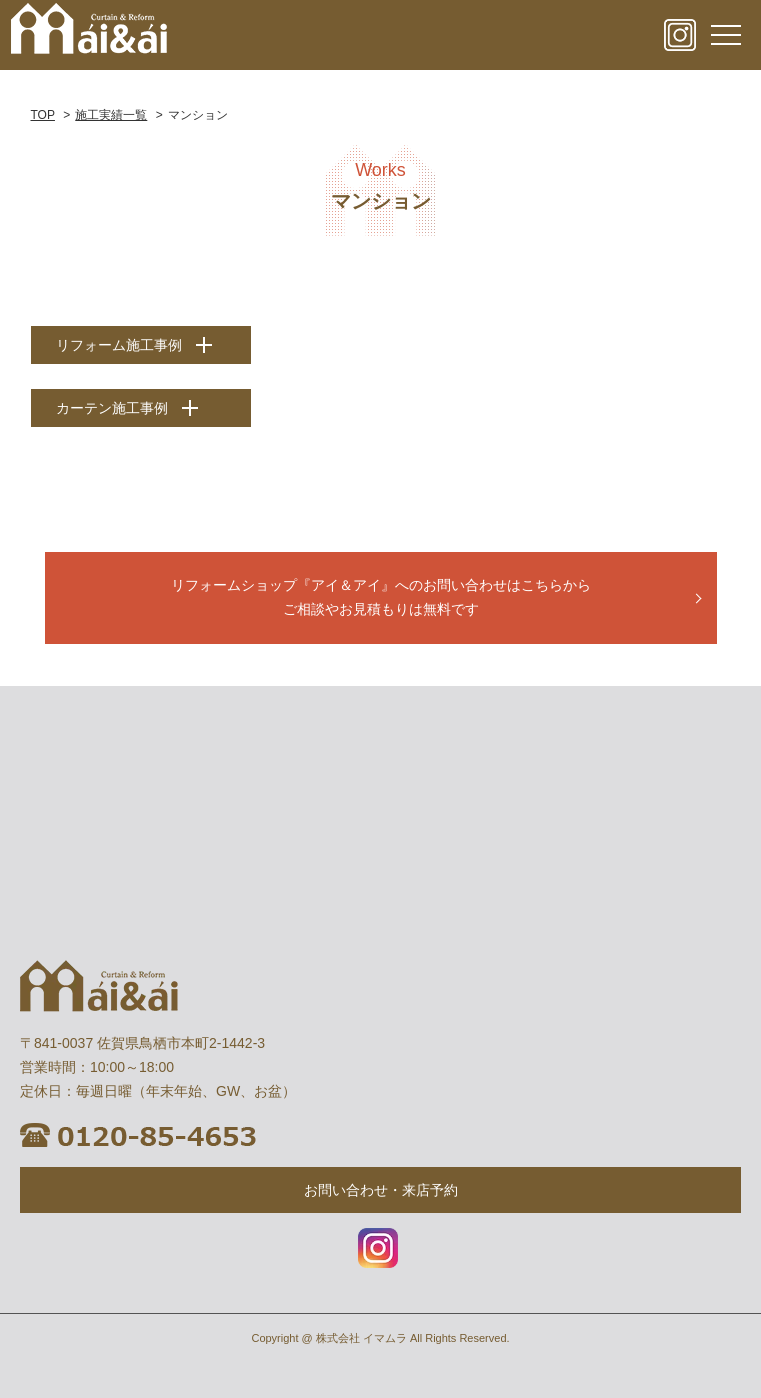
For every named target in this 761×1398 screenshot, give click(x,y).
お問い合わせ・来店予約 (381, 1190)
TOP (43, 115)
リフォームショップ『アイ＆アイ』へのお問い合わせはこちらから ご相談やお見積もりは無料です (381, 597)
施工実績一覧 (111, 115)
